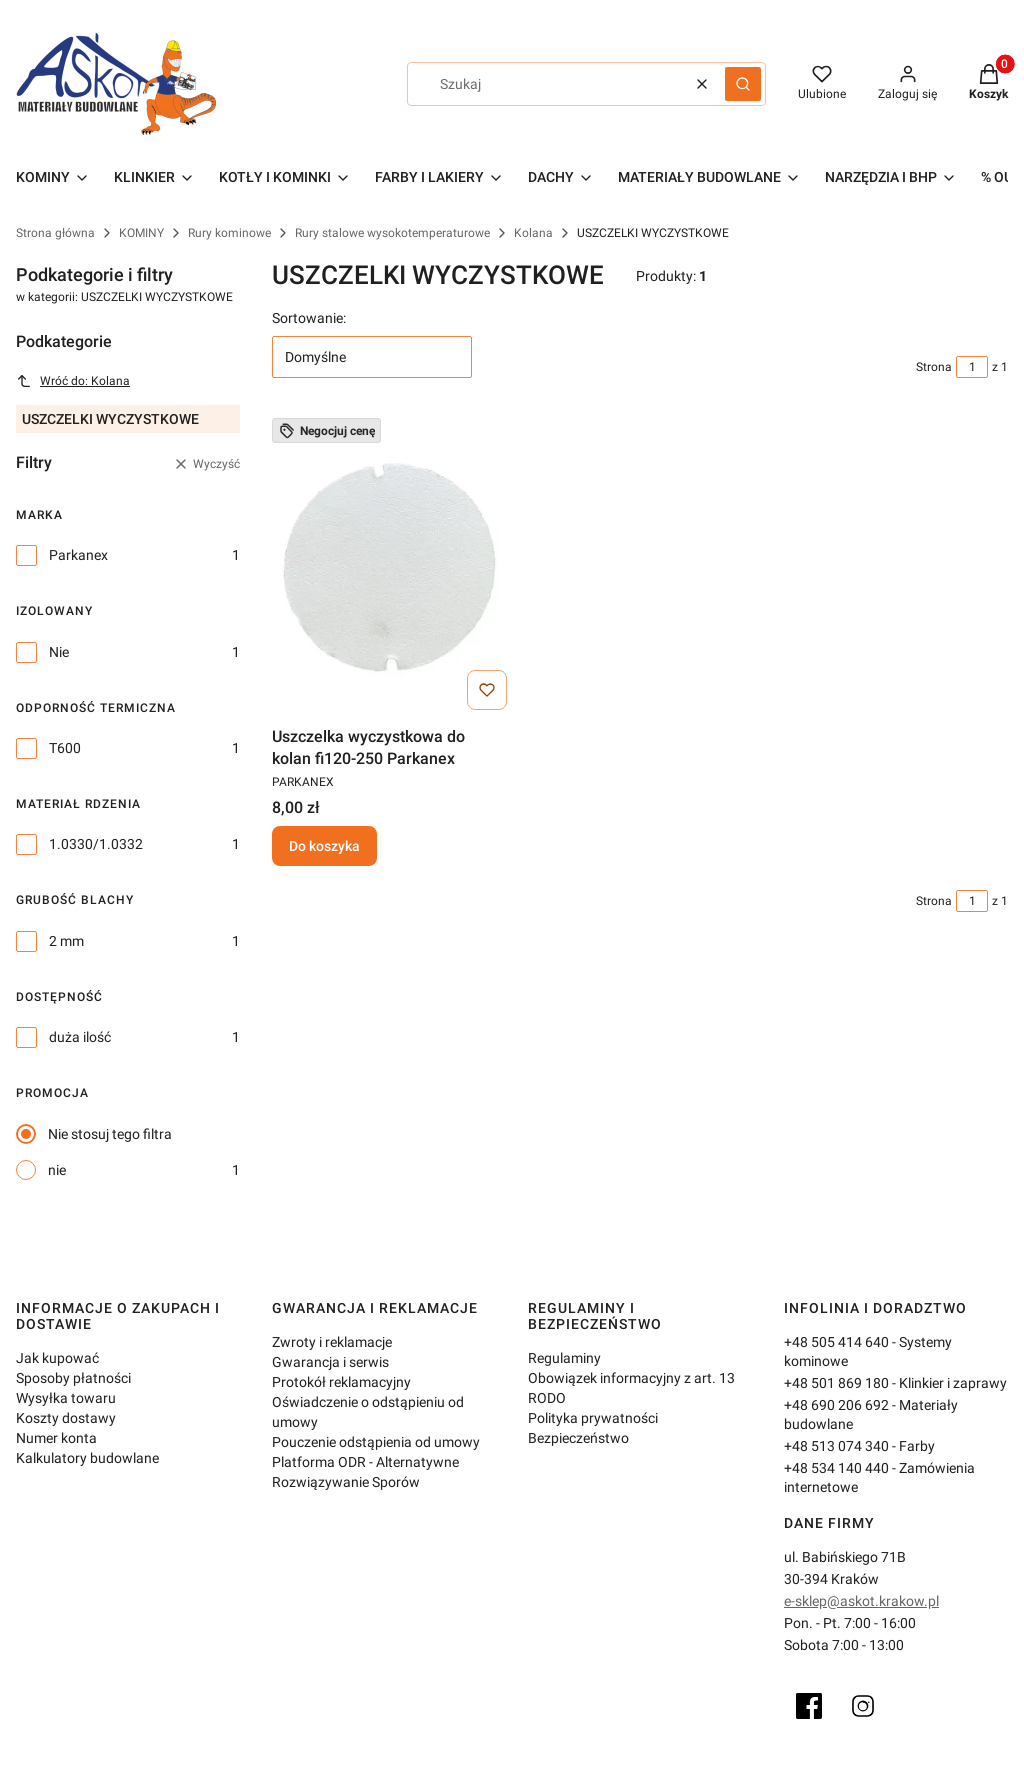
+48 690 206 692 (836, 1405)
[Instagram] (863, 1706)
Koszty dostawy (66, 1418)
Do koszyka (324, 846)
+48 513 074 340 (836, 1446)
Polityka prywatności (593, 1418)
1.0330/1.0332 (96, 844)
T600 (65, 748)
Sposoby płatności (73, 1378)
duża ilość (80, 1037)
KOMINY (141, 233)
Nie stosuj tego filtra (110, 1134)
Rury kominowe (229, 233)
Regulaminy (564, 1358)
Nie (59, 652)
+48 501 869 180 (836, 1383)
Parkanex (78, 555)
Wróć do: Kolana (73, 381)
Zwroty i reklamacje (332, 1342)
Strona (934, 367)
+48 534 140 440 (836, 1468)
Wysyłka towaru (66, 1398)
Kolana (533, 233)
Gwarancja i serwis (330, 1362)
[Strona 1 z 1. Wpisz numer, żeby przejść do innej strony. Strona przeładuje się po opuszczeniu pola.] (972, 367)
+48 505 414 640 (836, 1342)
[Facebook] (809, 1706)
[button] (743, 84)
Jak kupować (57, 1358)
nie (57, 1170)
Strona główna (55, 233)
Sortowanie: (309, 318)
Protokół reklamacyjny (341, 1382)
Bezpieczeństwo (578, 1438)
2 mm (66, 941)
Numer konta (56, 1438)
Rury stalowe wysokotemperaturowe (392, 233)
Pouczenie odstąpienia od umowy (376, 1442)
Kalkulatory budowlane (87, 1458)
